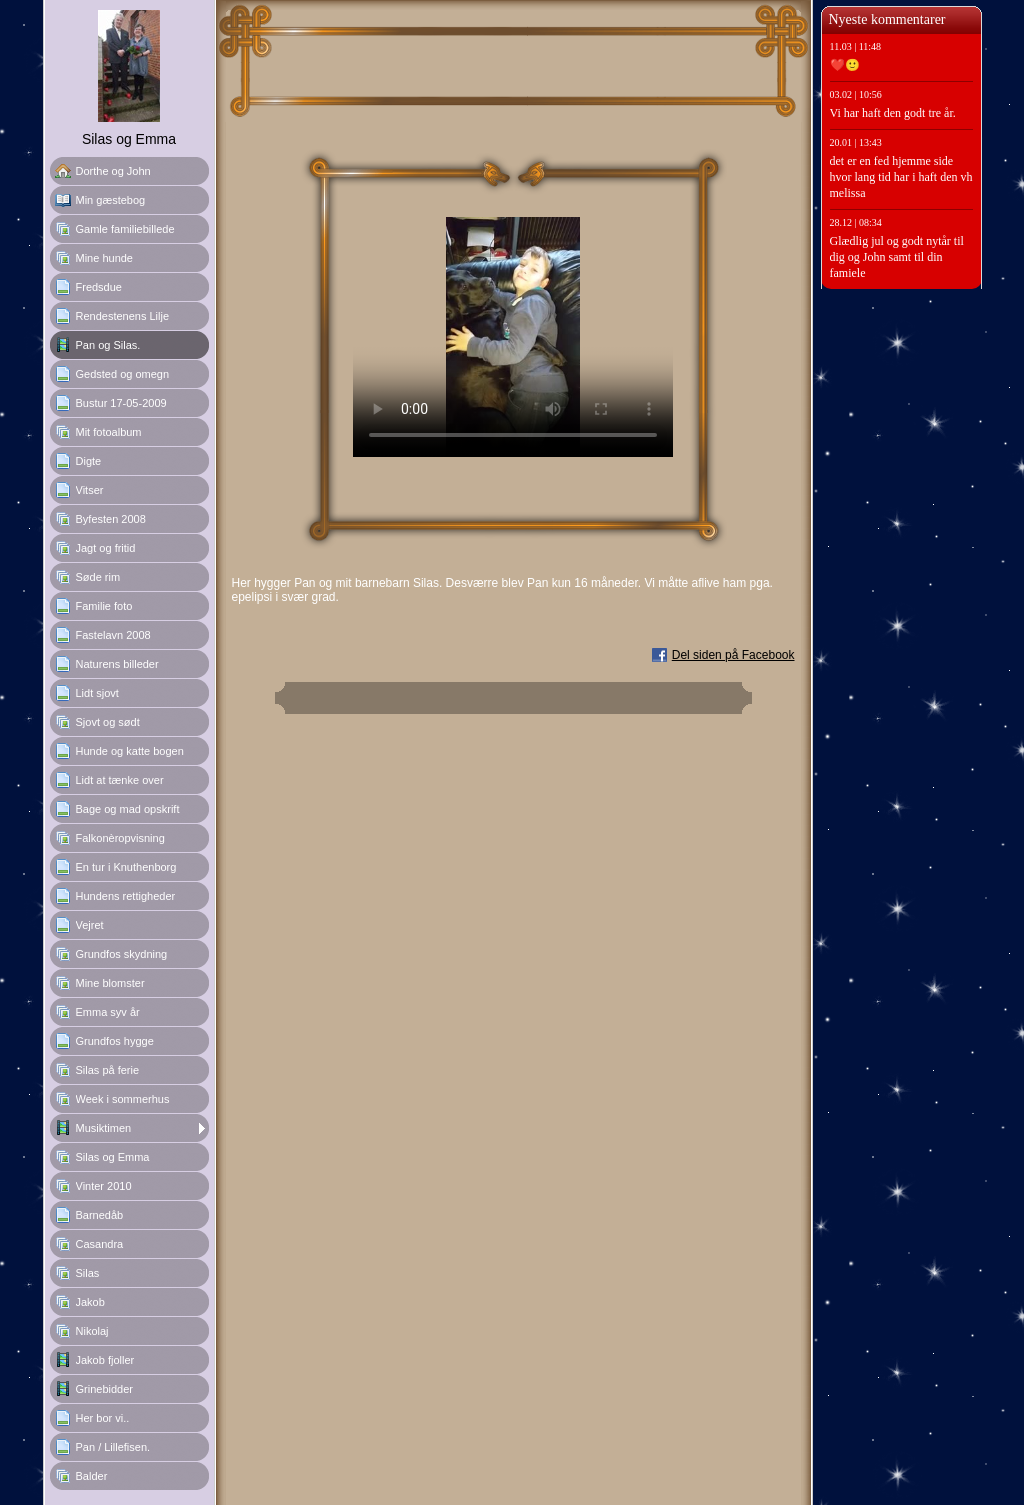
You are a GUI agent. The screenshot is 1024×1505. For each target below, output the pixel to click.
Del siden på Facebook (733, 655)
